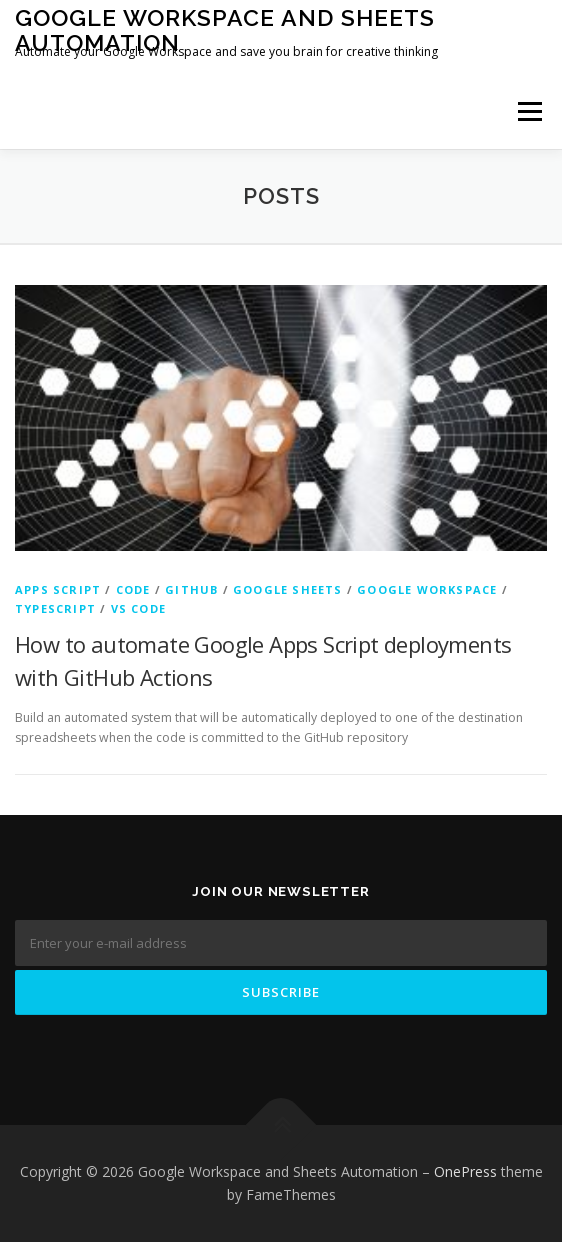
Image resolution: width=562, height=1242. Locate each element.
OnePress (465, 1171)
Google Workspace (427, 589)
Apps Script (58, 589)
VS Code (138, 608)
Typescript (55, 608)
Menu (528, 111)
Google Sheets (288, 589)
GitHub (191, 589)
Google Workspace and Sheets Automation (225, 29)
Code (133, 589)
